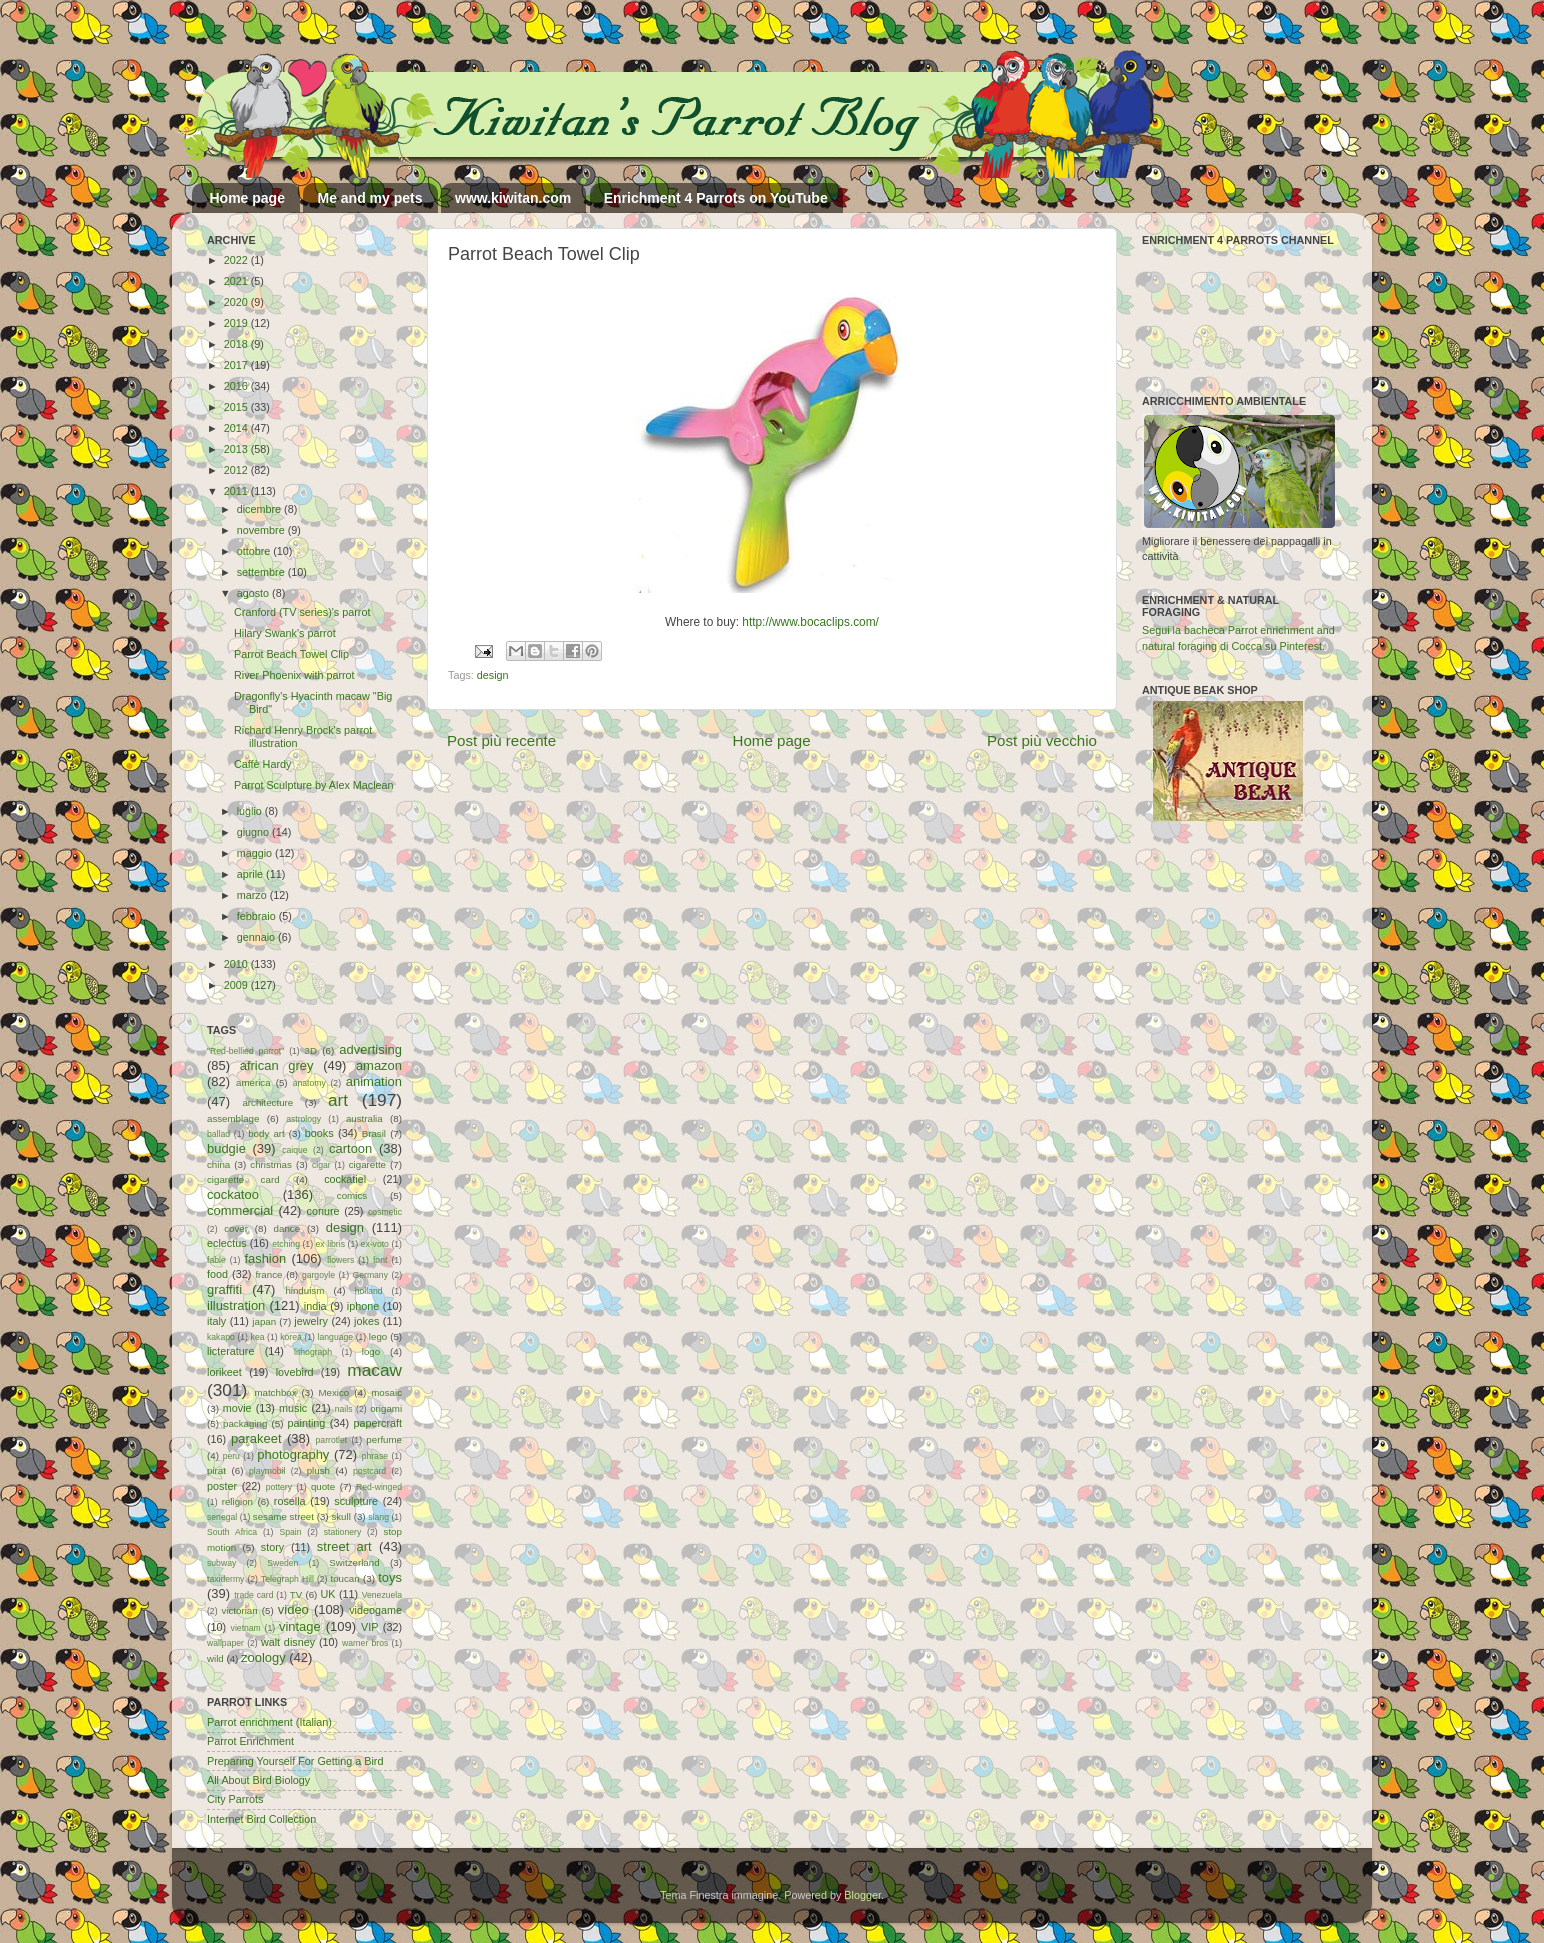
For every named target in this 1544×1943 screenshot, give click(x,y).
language (336, 1337)
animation (374, 1081)
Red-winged (379, 1487)
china (218, 1164)
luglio (251, 811)
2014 (237, 428)
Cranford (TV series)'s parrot (302, 612)
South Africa (232, 1532)
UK (328, 1594)
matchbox (275, 1392)
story (272, 1547)
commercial (240, 1210)
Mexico (333, 1392)
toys (390, 1577)
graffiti (224, 1289)
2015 (237, 407)
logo (371, 1351)
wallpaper (225, 1643)
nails (344, 1409)
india (315, 1306)
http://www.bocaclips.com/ (810, 622)
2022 (237, 260)
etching (286, 1244)
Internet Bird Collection (261, 1819)
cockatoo (233, 1194)
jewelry (311, 1321)
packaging (245, 1423)
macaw (374, 1370)
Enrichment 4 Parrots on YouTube (716, 198)
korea (291, 1337)
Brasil (374, 1133)
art (338, 1100)
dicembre (260, 509)
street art (344, 1546)
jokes (366, 1321)
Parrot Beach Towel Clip (291, 654)
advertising (370, 1049)
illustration (236, 1305)
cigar (321, 1165)
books (319, 1133)
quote (323, 1486)
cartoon (350, 1148)
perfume (384, 1439)
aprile (251, 874)
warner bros (365, 1643)
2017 (237, 365)
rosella (290, 1501)
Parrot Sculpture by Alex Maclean (314, 785)
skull (340, 1516)
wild (215, 1658)
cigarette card (243, 1179)
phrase (375, 1456)
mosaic (386, 1392)
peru (231, 1456)
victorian (239, 1610)
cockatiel (345, 1179)
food (217, 1274)
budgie (226, 1148)
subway (221, 1563)
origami (386, 1408)
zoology (263, 1657)
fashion (265, 1258)
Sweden (282, 1563)
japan (264, 1321)
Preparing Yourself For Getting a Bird (295, 1761)
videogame (375, 1610)
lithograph (313, 1352)
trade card (253, 1595)
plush (318, 1470)
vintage (300, 1626)
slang (378, 1517)
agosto (254, 593)
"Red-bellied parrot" (245, 1051)
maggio (256, 853)
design (493, 675)
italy (216, 1321)
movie (237, 1408)
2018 (237, 344)
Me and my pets (369, 198)
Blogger (862, 1895)
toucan (345, 1578)
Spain (290, 1532)
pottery (279, 1487)
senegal (222, 1517)
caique (294, 1150)
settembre (262, 572)
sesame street (283, 1516)
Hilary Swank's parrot (285, 633)
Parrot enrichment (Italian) (269, 1722)
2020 (237, 302)
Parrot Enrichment (250, 1741)
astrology (303, 1119)
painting (307, 1423)
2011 (237, 491)
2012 (237, 470)
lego (378, 1336)
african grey (277, 1065)
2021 (237, 281)
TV (296, 1594)
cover (236, 1228)
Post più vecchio (1042, 740)
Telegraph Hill (287, 1579)
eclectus (227, 1243)
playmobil (267, 1471)
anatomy (309, 1083)
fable (216, 1260)
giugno (254, 832)
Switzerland (354, 1562)
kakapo (221, 1337)
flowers (340, 1260)
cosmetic (385, 1212)
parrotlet (332, 1440)
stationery (342, 1532)
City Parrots (235, 1799)
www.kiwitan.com (513, 198)
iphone (363, 1306)
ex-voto (375, 1244)
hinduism (304, 1290)
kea (258, 1337)
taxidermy (225, 1579)
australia (364, 1118)
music (293, 1408)
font (380, 1260)
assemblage (233, 1118)
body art (266, 1133)
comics (352, 1195)
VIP (369, 1627)
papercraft (377, 1423)
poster (222, 1486)
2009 (237, 985)
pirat (216, 1470)
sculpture (356, 1501)
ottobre (255, 551)
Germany (370, 1275)
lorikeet (224, 1372)
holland (369, 1291)
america (253, 1082)
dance (287, 1228)
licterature (230, 1351)
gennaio (257, 937)
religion (237, 1501)
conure (323, 1211)
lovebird (295, 1372)
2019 (237, 323)
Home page (247, 198)
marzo (253, 895)
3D (311, 1050)
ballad (218, 1134)
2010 (237, 964)
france (268, 1274)
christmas (271, 1164)
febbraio (258, 916)
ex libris (330, 1244)
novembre (262, 530)
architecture (267, 1102)
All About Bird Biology (258, 1780)
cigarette (367, 1164)
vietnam (246, 1628)
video (293, 1609)
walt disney (288, 1642)
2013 (237, 449)
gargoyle (318, 1275)
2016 (237, 386)
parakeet (256, 1438)
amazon (379, 1065)
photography (293, 1454)
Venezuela (382, 1595)
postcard (369, 1471)
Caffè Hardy (262, 764)
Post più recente (501, 740)
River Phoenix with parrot (294, 675)
